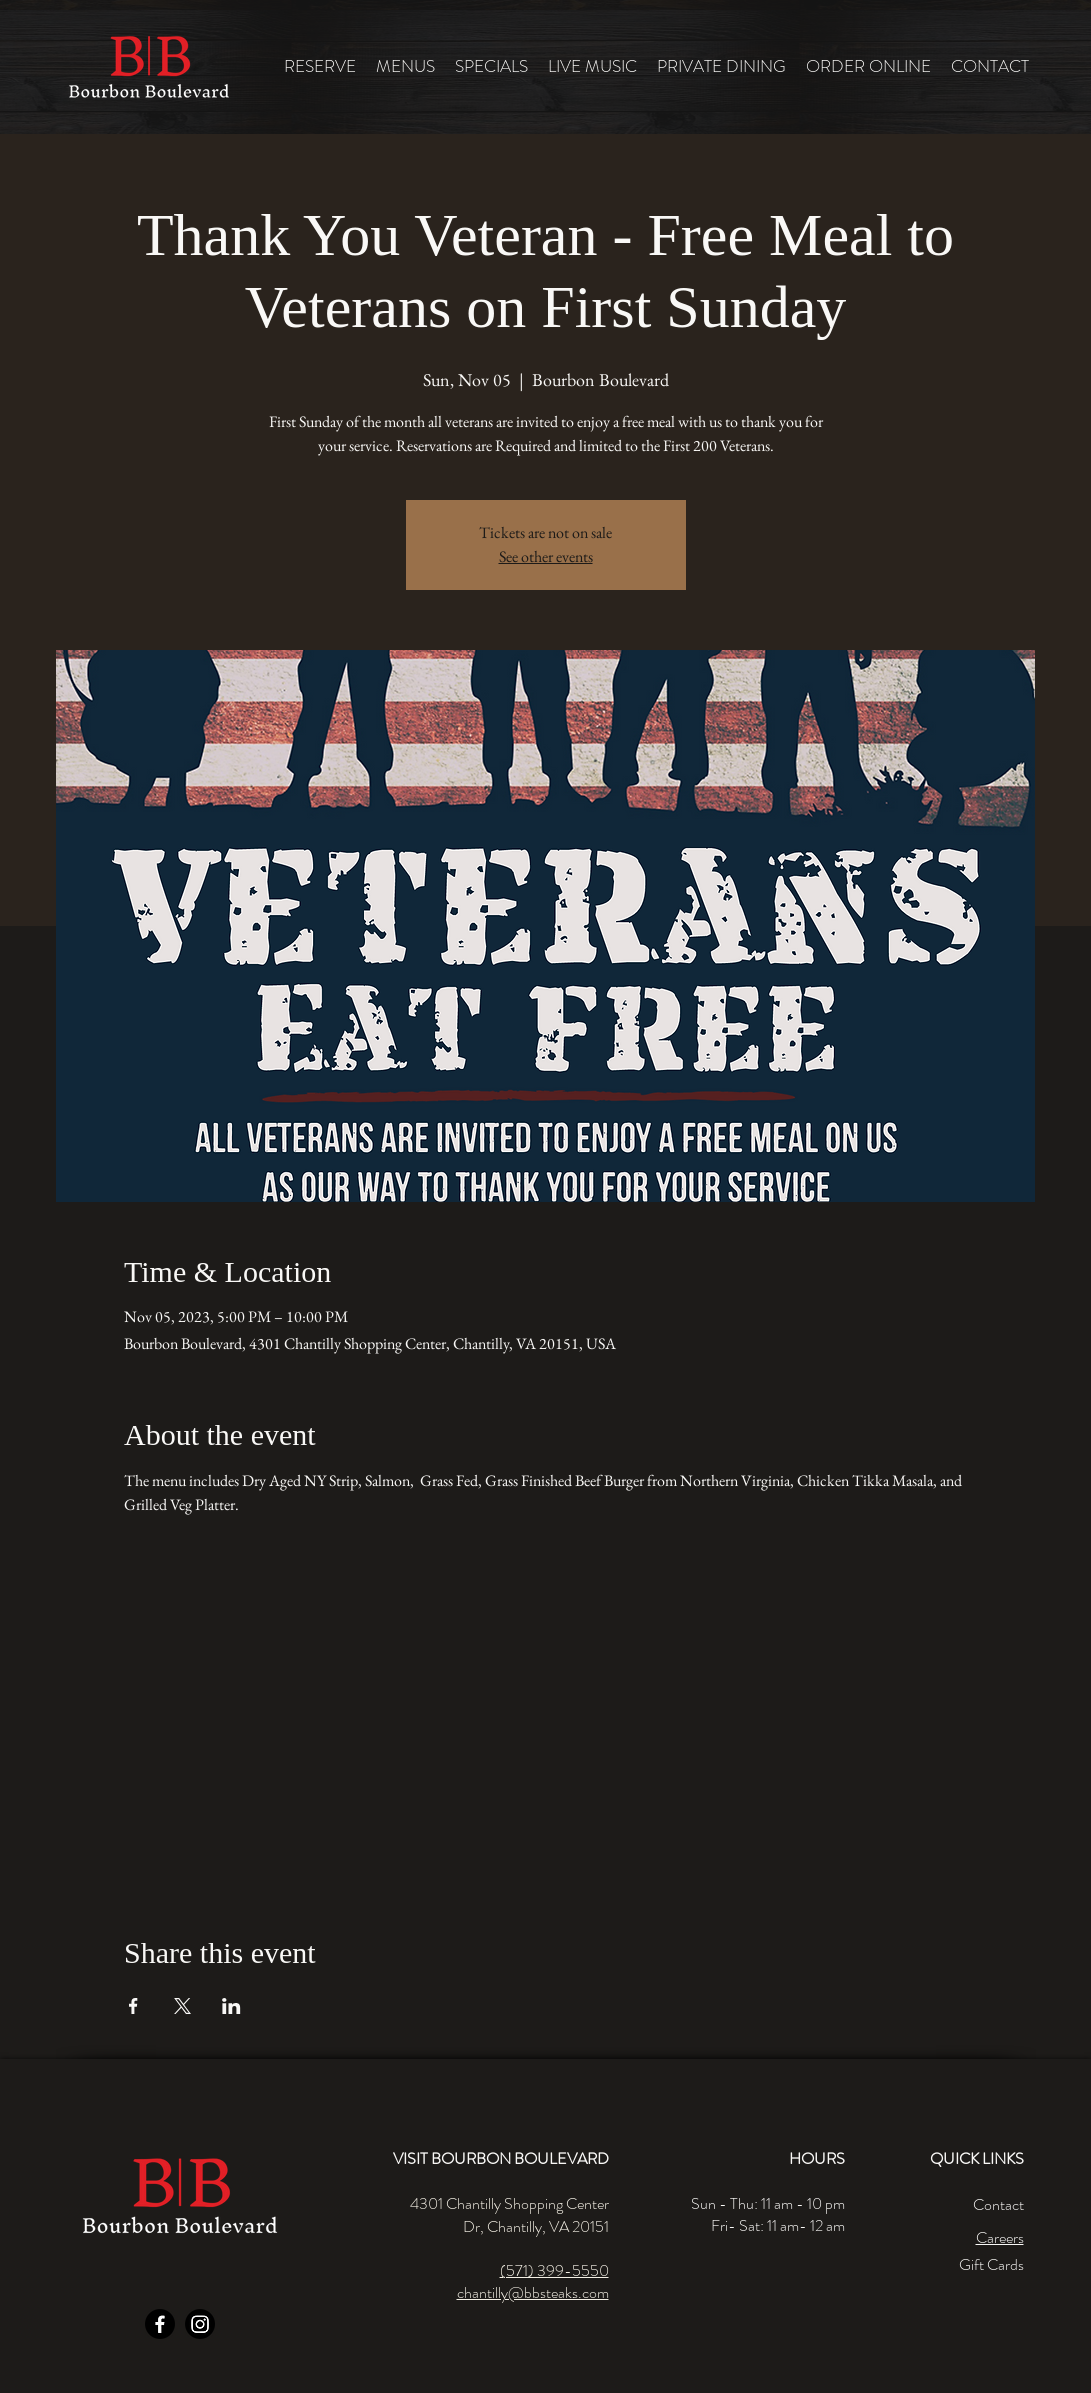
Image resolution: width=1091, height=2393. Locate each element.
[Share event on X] (182, 2006)
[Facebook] (160, 2324)
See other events (546, 556)
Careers (1000, 2237)
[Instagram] (200, 2324)
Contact (998, 2204)
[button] (405, 66)
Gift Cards (991, 2264)
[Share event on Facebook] (133, 2006)
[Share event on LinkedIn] (231, 2006)
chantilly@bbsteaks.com (533, 2292)
